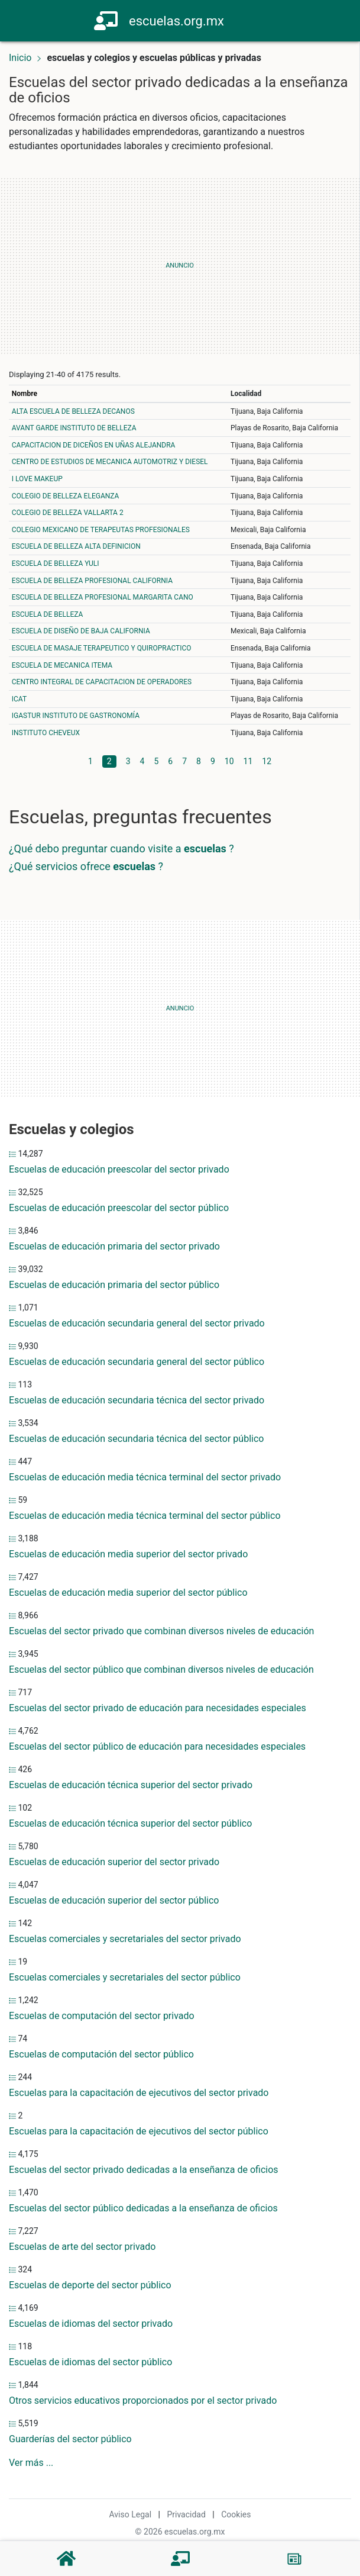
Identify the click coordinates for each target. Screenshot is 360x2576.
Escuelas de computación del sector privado (101, 2015)
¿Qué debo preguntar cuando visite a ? (121, 848)
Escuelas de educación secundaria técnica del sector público (136, 1438)
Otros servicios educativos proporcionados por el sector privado (143, 2400)
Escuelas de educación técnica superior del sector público (130, 1823)
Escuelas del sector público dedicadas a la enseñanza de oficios (143, 2208)
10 (229, 761)
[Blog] (294, 2558)
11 (248, 761)
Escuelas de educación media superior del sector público (128, 1592)
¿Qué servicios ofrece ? (86, 866)
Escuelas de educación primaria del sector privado (114, 1246)
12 (266, 761)
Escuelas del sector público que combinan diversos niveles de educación (161, 1669)
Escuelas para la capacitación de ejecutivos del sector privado (138, 2092)
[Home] (107, 19)
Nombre (24, 393)
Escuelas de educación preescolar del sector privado (119, 1169)
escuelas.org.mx (176, 21)
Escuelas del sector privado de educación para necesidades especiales (157, 1708)
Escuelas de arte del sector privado (82, 2246)
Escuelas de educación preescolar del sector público (119, 1207)
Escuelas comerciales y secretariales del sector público (125, 1977)
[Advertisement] (180, 266)
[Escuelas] (180, 2559)
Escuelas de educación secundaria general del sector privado (137, 1323)
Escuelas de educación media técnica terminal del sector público (145, 1515)
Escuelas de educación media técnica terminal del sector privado (145, 1477)
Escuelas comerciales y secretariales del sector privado (125, 1938)
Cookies (236, 2514)
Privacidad (186, 2514)
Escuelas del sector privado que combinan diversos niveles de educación (161, 1631)
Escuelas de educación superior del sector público (114, 1900)
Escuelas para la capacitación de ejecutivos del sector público (138, 2131)
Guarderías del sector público (70, 2439)
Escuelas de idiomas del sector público (90, 2362)
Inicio (20, 57)
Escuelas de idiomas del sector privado (91, 2323)
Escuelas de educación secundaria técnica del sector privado (136, 1400)
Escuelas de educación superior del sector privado (114, 1861)
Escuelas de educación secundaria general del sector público (136, 1361)
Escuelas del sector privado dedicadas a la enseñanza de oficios (143, 2169)
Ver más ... (31, 2462)
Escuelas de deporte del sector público (90, 2285)
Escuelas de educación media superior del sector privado (128, 1554)
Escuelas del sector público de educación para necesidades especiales (157, 1746)
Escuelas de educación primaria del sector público (114, 1284)
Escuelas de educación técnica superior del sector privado (130, 1785)
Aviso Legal (130, 2514)
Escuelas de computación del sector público (101, 2054)
